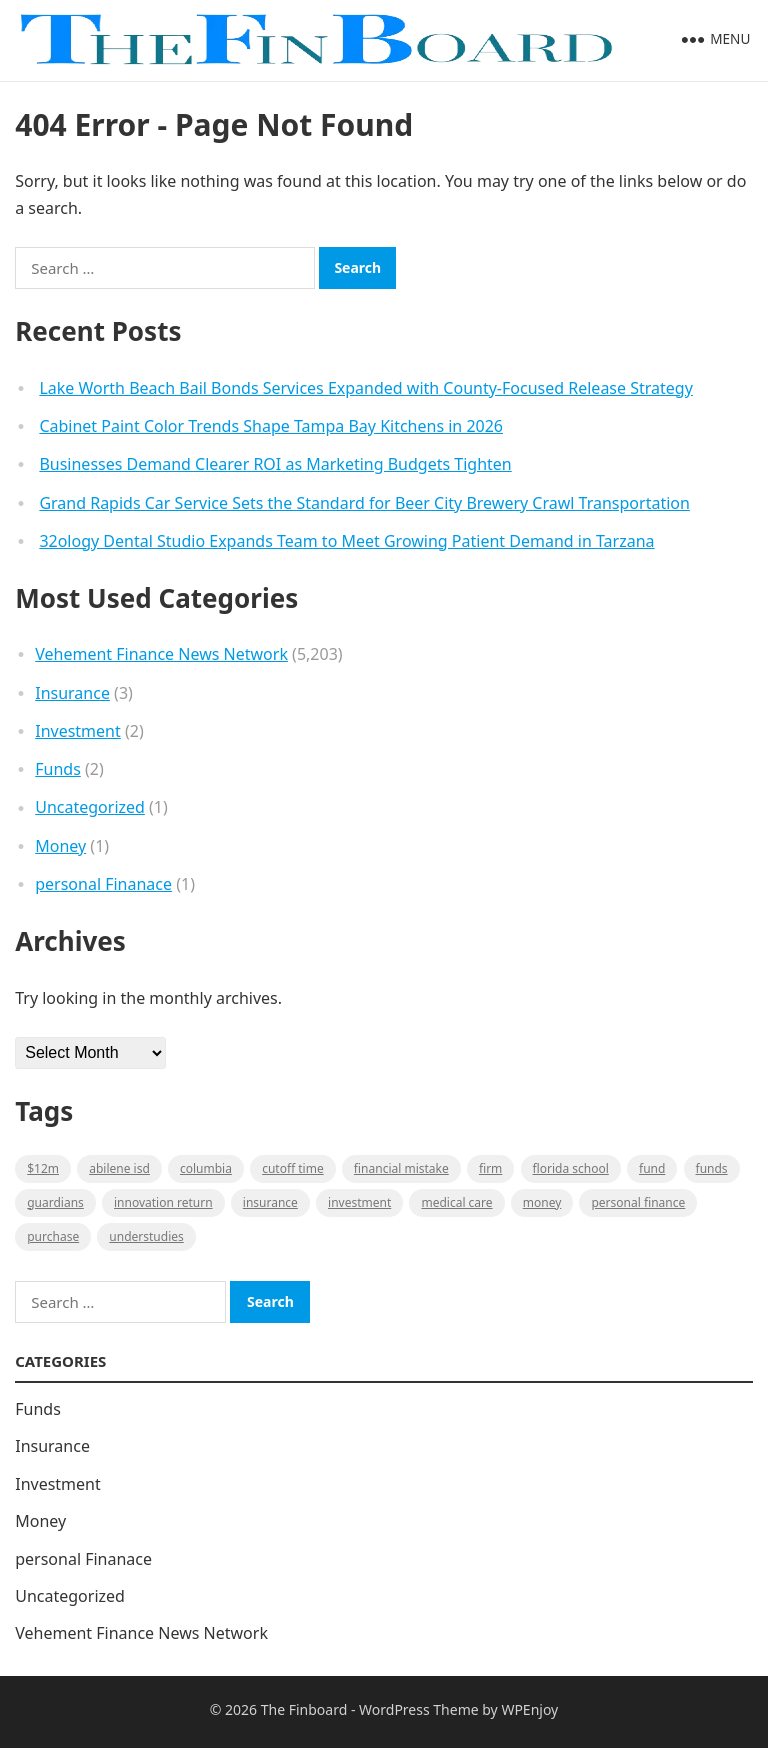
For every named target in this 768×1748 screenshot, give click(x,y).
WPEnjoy (529, 1709)
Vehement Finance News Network (161, 654)
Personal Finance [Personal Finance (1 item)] (638, 1202)
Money (60, 846)
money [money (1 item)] (542, 1202)
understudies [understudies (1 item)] (146, 1236)
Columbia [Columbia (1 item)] (206, 1168)
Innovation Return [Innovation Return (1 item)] (163, 1202)
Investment (78, 731)
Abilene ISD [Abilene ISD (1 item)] (119, 1168)
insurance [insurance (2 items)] (270, 1202)
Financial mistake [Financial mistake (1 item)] (401, 1168)
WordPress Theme (419, 1709)
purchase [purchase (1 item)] (53, 1236)
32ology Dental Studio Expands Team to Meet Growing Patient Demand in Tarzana (346, 541)
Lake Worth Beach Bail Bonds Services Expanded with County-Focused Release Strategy (365, 388)
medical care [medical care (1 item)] (456, 1202)
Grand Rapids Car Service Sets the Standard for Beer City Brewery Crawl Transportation (364, 503)
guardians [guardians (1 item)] (55, 1202)
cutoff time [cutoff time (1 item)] (293, 1168)
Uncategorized (90, 807)
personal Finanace (103, 884)
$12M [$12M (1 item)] (43, 1168)
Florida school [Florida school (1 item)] (571, 1168)
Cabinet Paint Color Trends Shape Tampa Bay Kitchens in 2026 (271, 426)
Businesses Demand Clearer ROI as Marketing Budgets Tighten (275, 464)
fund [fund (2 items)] (652, 1168)
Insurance (72, 693)
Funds (58, 769)
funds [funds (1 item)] (712, 1168)
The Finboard (304, 1709)
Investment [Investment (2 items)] (359, 1202)
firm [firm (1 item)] (490, 1168)
